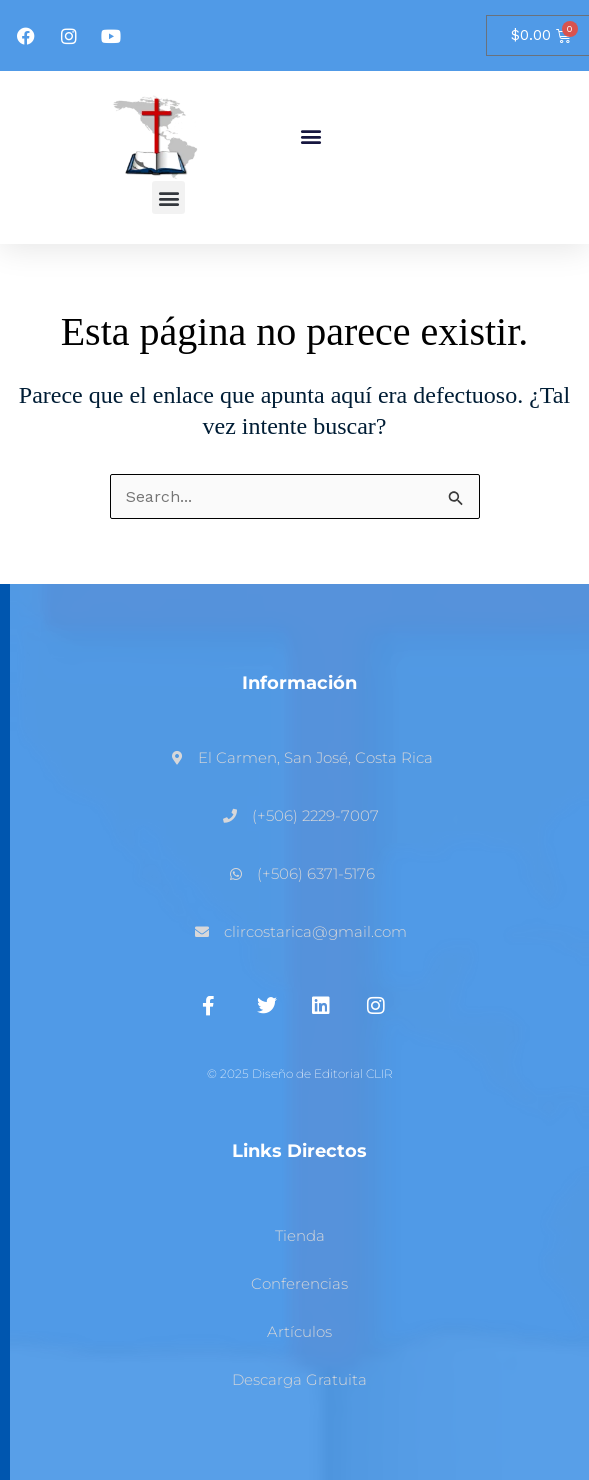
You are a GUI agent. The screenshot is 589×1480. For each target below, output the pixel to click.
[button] (311, 136)
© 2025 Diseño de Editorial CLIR (300, 1073)
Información (299, 683)
